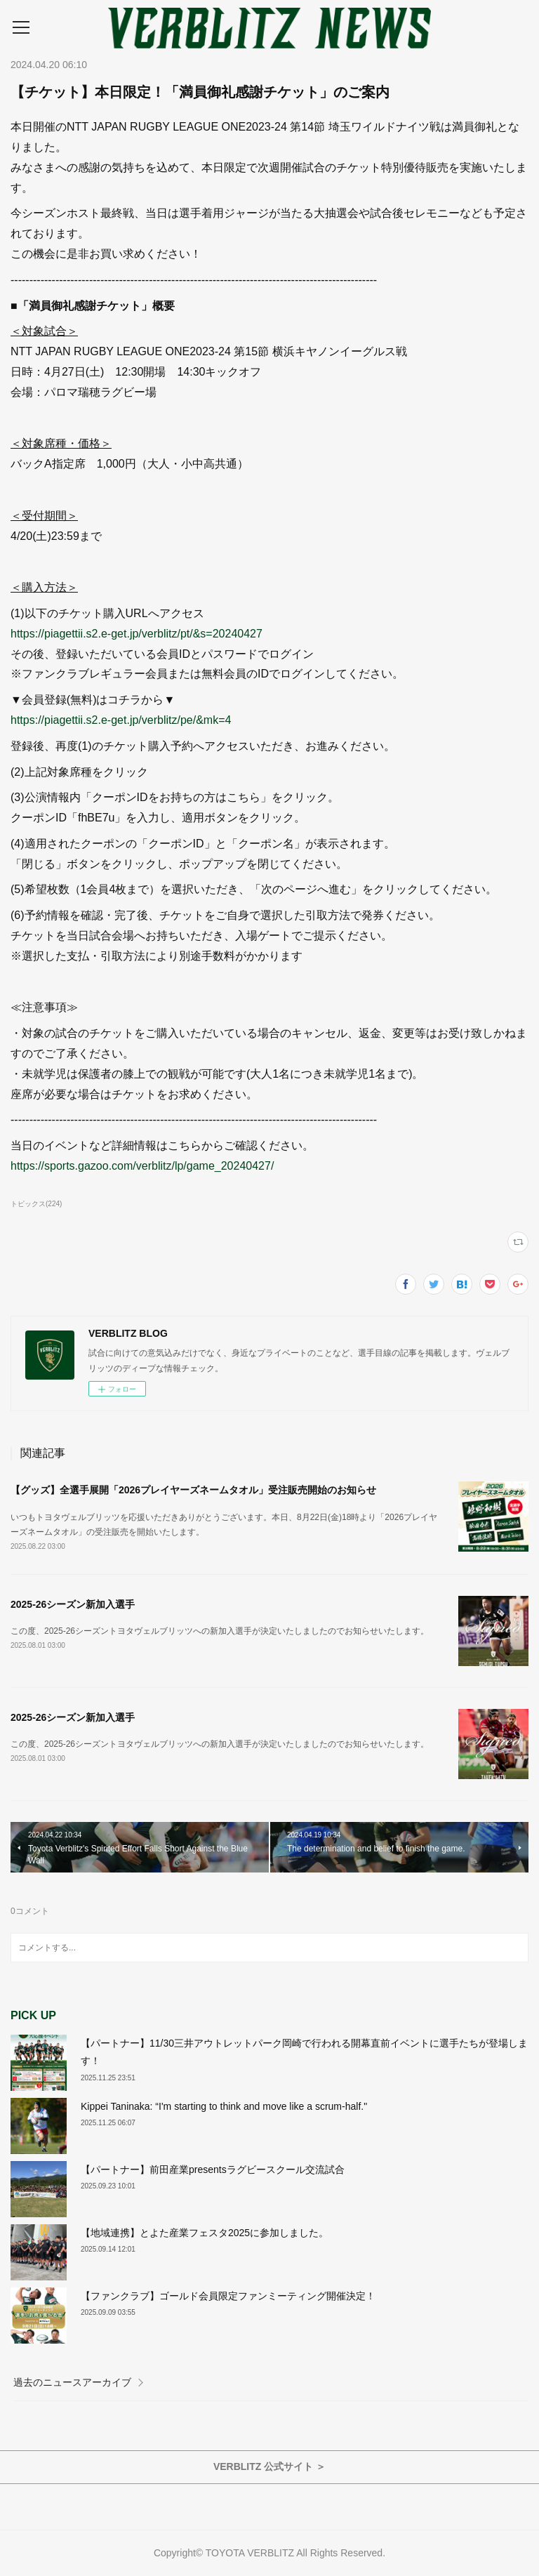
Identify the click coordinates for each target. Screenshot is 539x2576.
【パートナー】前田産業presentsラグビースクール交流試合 (213, 2169)
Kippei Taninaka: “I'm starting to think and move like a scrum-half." (224, 2106)
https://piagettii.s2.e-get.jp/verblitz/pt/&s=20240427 (136, 634)
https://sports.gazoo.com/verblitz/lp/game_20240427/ (142, 1166)
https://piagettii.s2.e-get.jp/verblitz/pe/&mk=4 (121, 720)
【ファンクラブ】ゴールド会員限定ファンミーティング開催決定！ (228, 2295)
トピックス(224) (36, 1204)
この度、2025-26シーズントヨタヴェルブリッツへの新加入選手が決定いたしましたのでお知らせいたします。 (220, 1631)
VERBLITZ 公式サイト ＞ (269, 2466)
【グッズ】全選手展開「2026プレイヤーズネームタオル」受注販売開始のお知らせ (193, 1489)
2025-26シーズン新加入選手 (73, 1604)
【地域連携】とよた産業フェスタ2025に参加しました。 (204, 2232)
